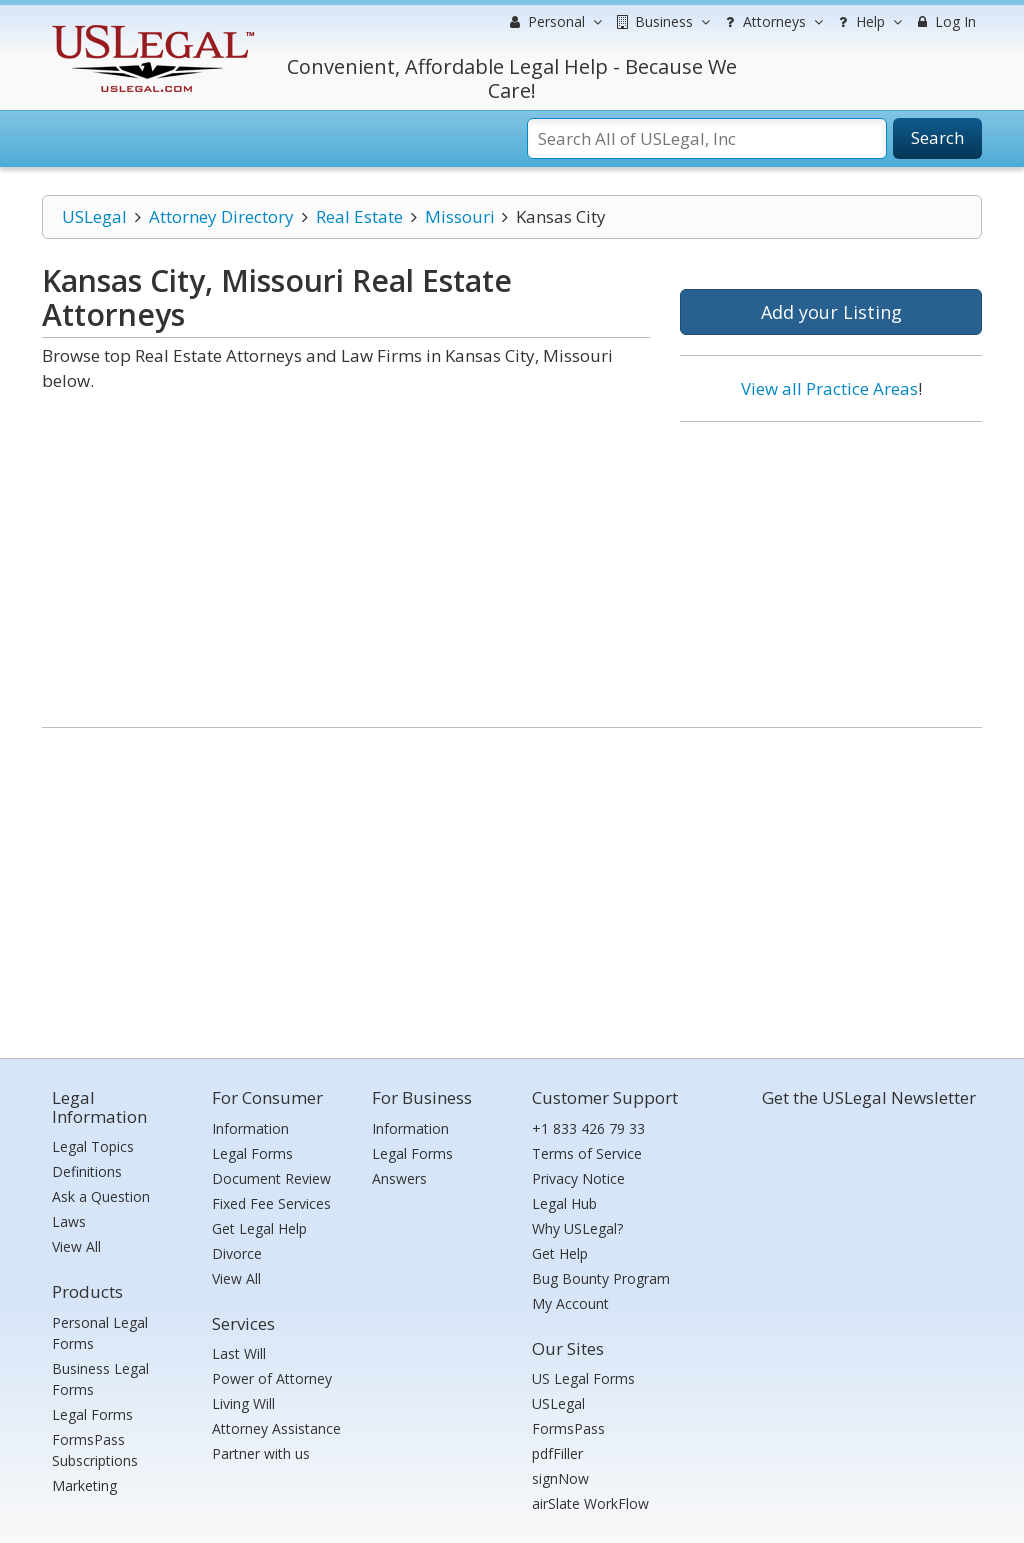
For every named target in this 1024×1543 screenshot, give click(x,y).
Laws (69, 1221)
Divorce (237, 1253)
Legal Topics (93, 1146)
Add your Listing (831, 312)
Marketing (84, 1485)
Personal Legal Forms (100, 1333)
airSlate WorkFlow (590, 1503)
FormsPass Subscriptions (95, 1450)
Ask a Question (101, 1196)
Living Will (243, 1403)
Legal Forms (92, 1414)
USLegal (94, 216)
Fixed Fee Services (271, 1203)
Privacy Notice (578, 1178)
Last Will (239, 1353)
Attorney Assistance (276, 1428)
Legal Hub (564, 1203)
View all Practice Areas (829, 388)
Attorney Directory (221, 216)
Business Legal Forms (100, 1379)
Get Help (560, 1253)
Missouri (460, 216)
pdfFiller (557, 1453)
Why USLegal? (577, 1228)
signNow (560, 1478)
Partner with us (261, 1453)
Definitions (87, 1171)
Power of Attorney (272, 1378)
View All (76, 1246)
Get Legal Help (259, 1228)
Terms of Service (587, 1153)
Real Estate (359, 216)
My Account (570, 1303)
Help (867, 22)
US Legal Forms (583, 1378)
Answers (399, 1178)
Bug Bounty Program (601, 1278)
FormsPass (568, 1428)
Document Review (271, 1178)
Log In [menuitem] (944, 21)
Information (250, 1128)
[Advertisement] (831, 567)
